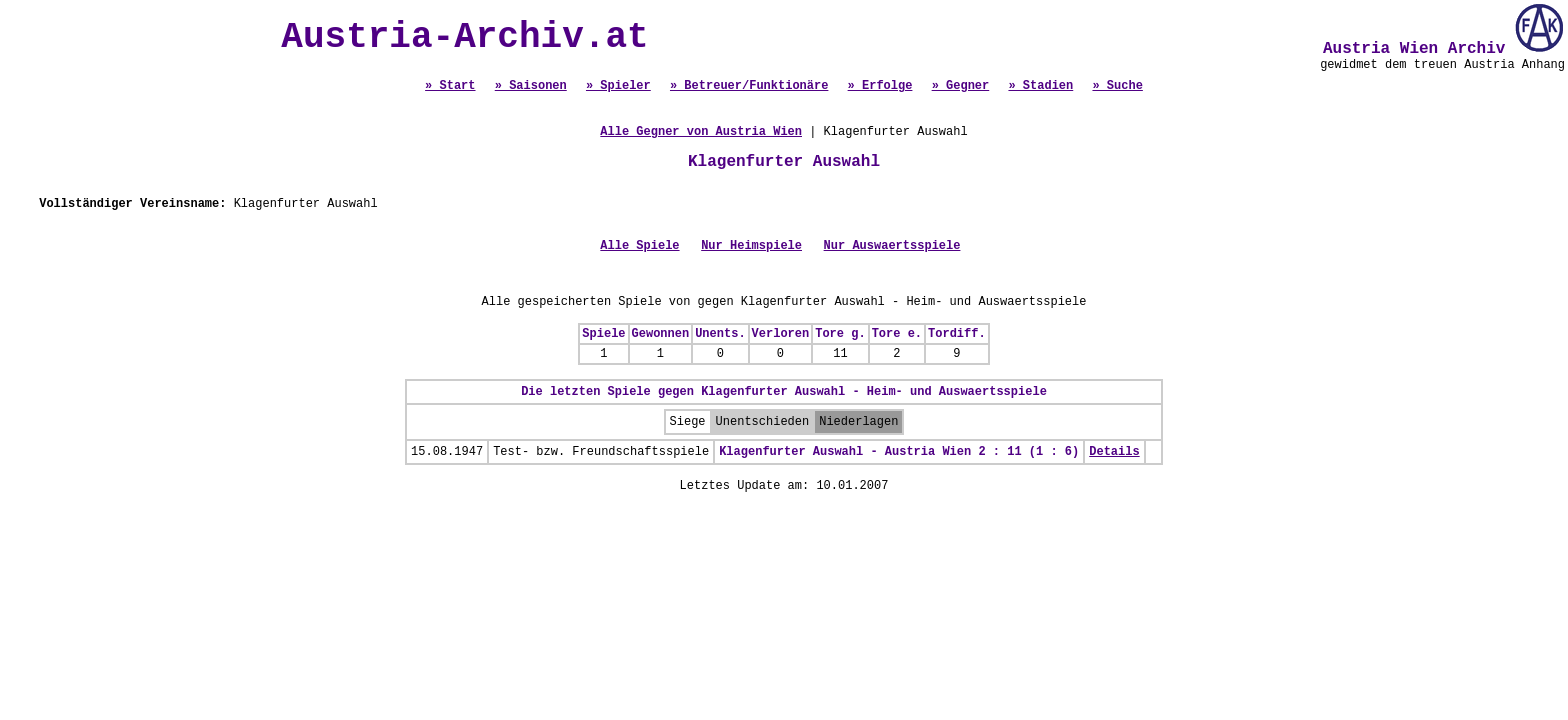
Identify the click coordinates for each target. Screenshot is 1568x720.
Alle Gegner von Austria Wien (701, 132)
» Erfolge (880, 86)
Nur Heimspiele (751, 246)
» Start (450, 86)
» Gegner (961, 86)
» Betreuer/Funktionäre (749, 86)
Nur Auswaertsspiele (892, 246)
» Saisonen (531, 86)
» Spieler (618, 86)
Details (1114, 452)
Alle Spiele (639, 246)
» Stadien (1040, 86)
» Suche (1117, 86)
